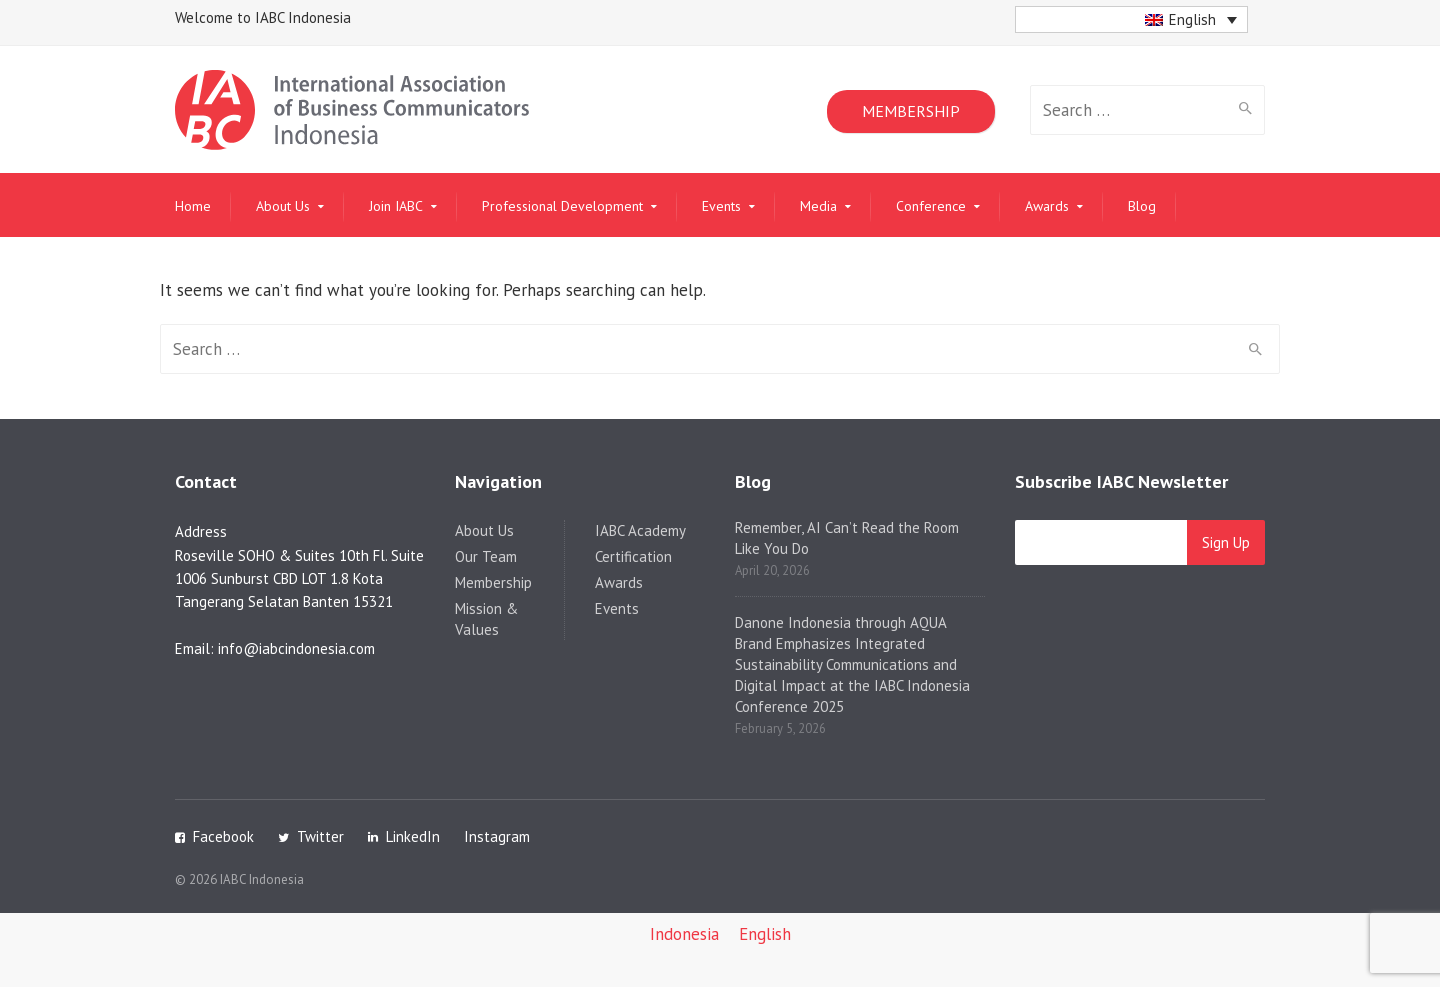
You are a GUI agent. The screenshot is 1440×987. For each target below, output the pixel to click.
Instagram (497, 836)
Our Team (486, 556)
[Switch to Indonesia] (684, 935)
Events (721, 206)
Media (818, 206)
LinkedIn (413, 836)
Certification (633, 556)
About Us (283, 206)
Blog (1142, 206)
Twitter (320, 836)
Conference (931, 206)
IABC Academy (640, 530)
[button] (1131, 19)
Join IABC (396, 206)
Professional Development (562, 206)
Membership (493, 582)
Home (193, 206)
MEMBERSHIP (911, 111)
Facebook (223, 836)
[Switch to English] (765, 935)
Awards (1047, 206)
